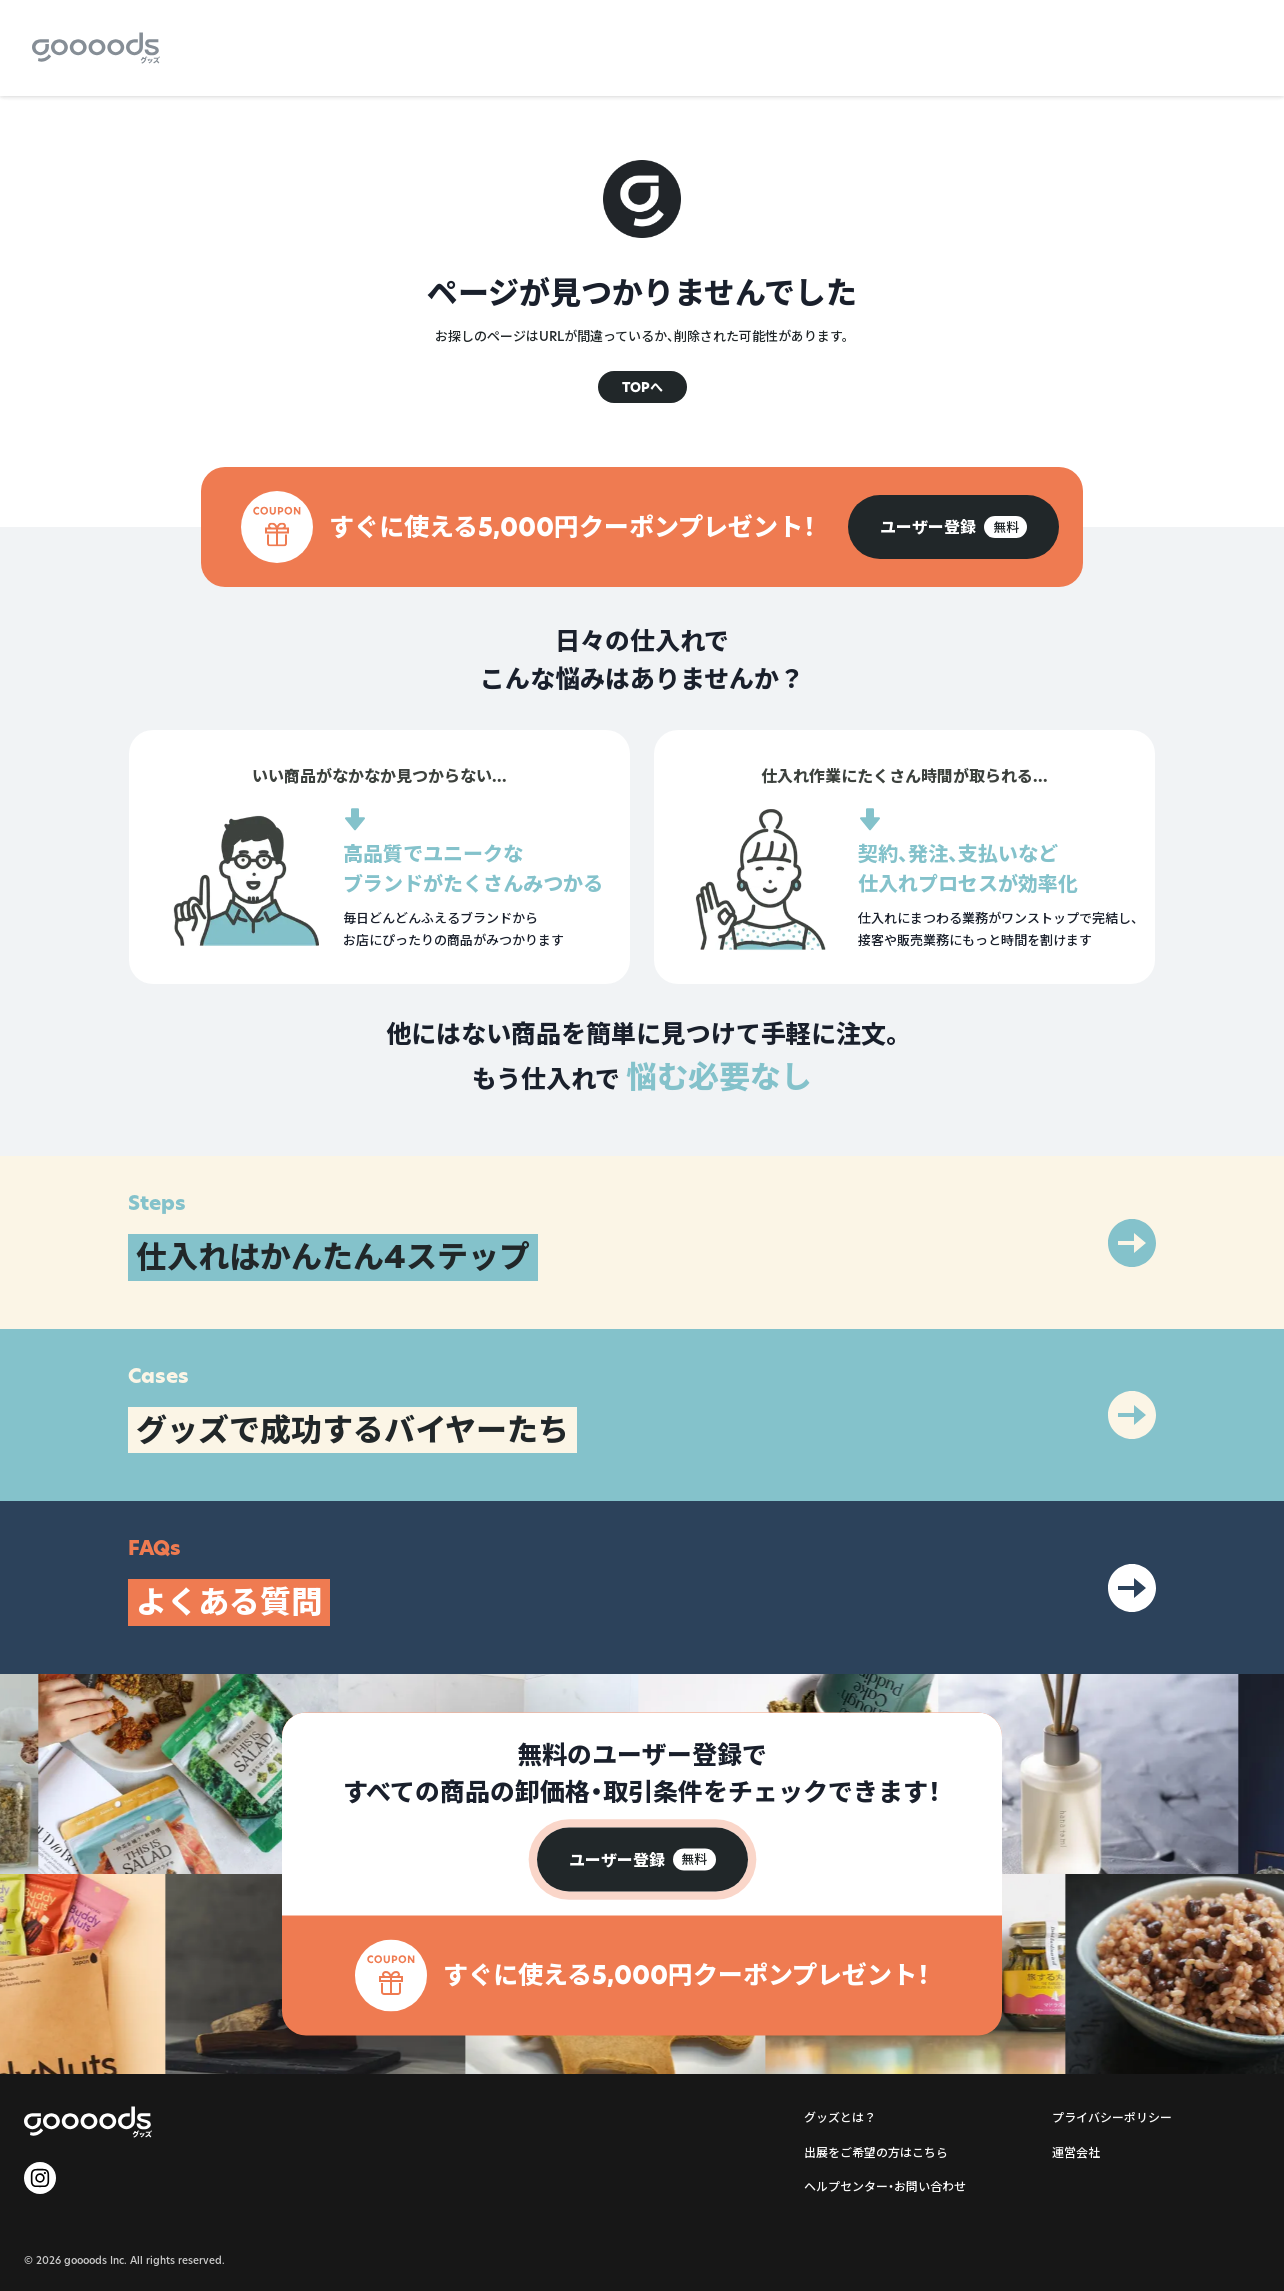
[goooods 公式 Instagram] (40, 2178)
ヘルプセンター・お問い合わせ (885, 2186)
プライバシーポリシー (1112, 2117)
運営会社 (1076, 2152)
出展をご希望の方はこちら (876, 2152)
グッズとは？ (840, 2117)
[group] (953, 527)
